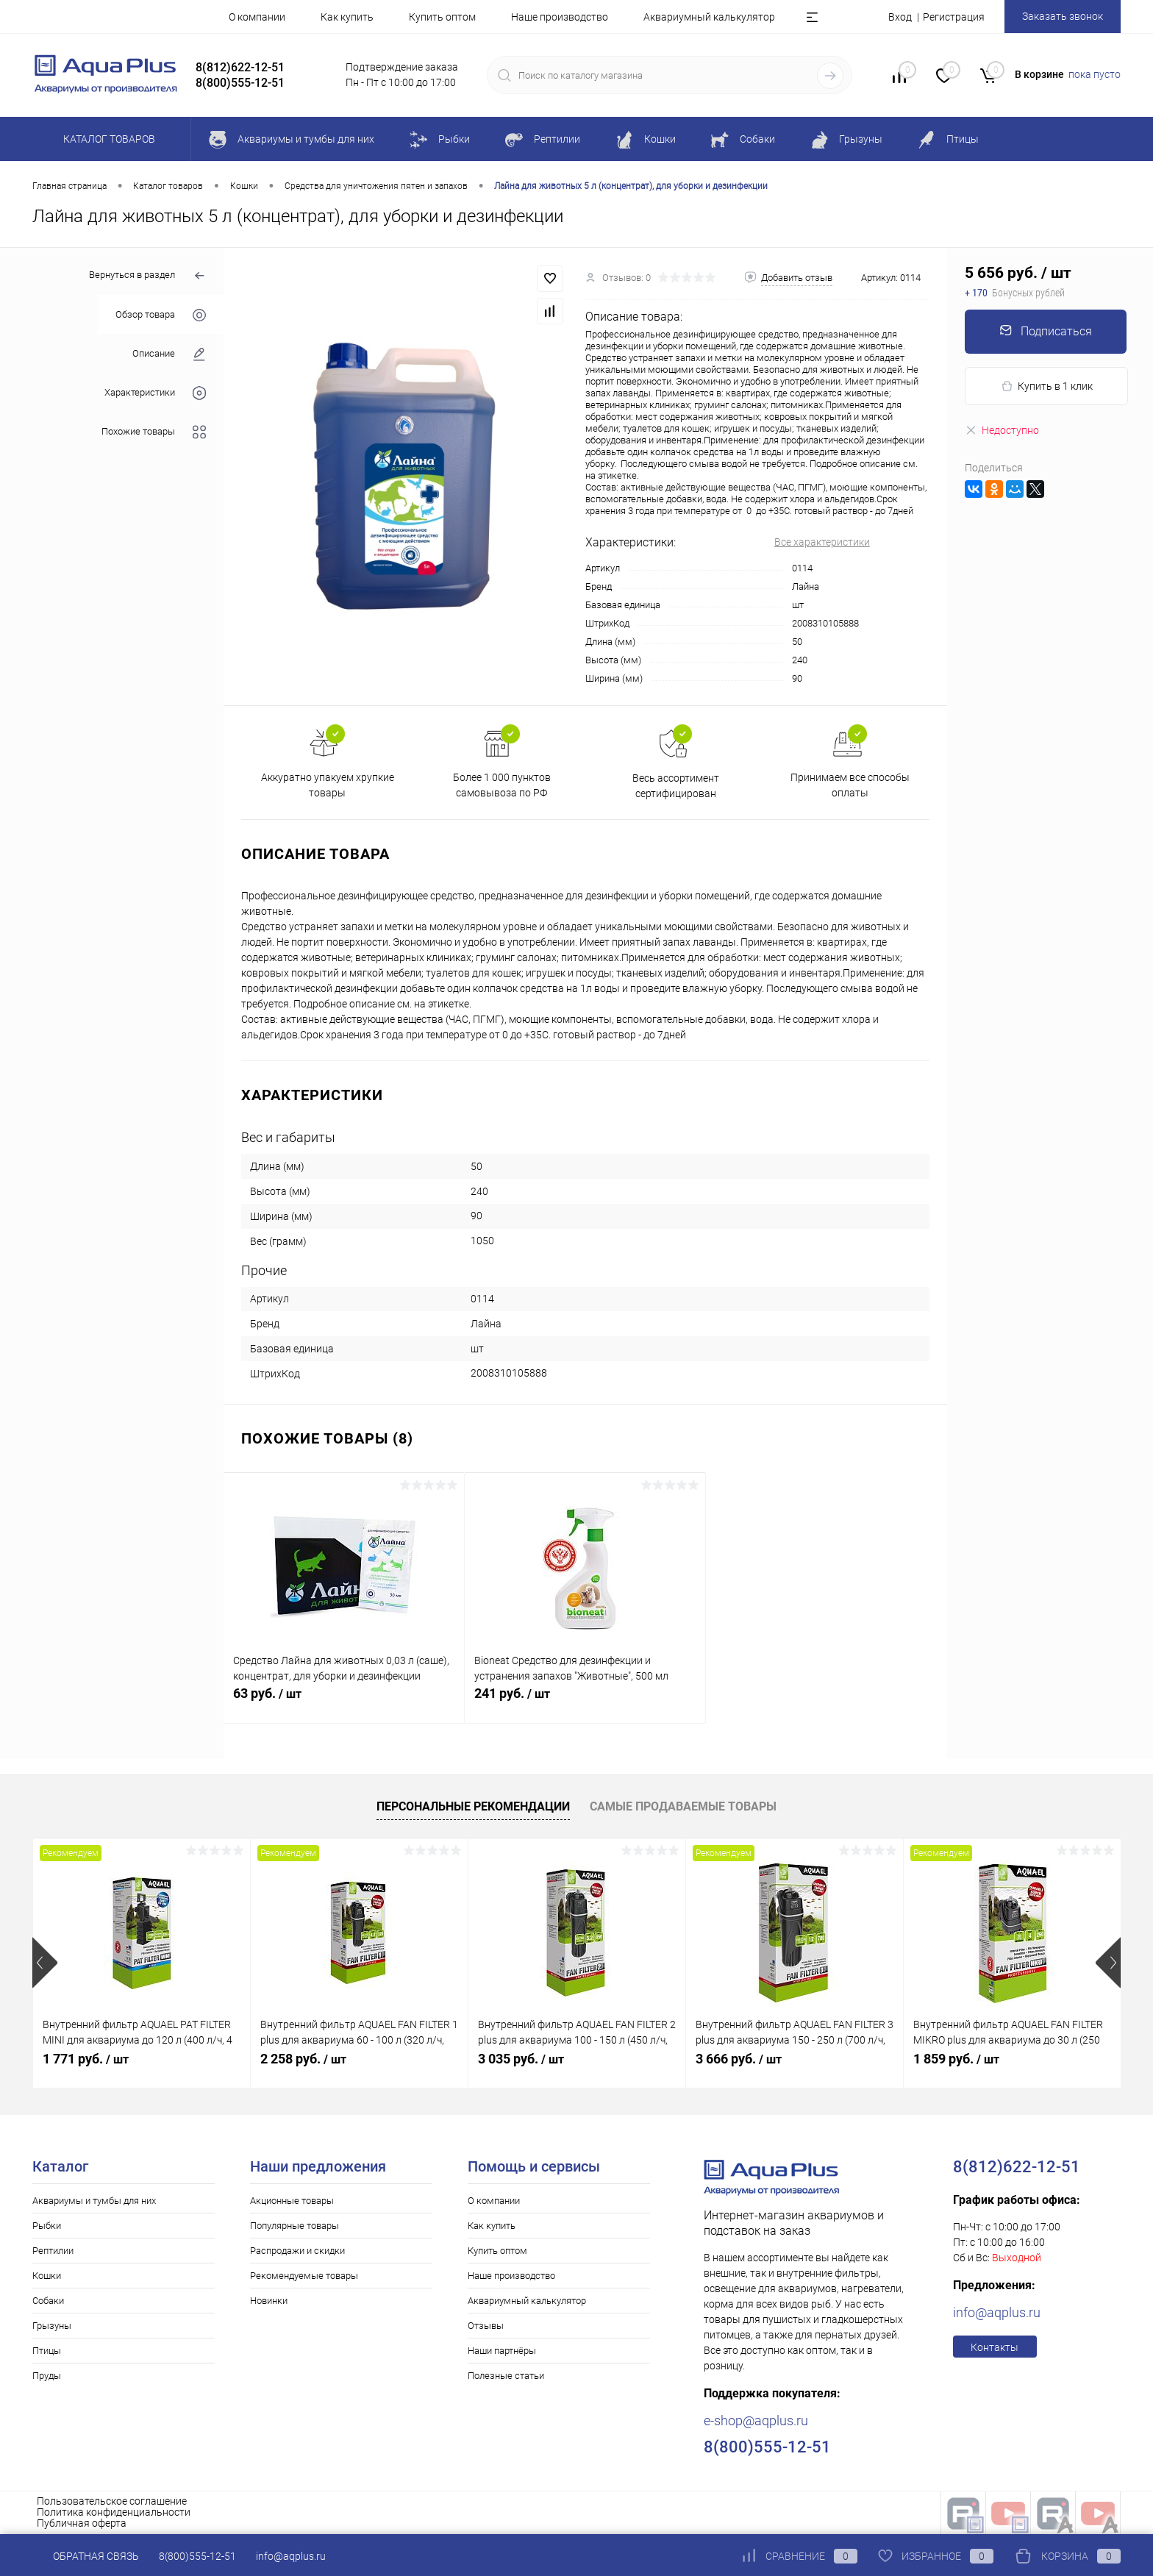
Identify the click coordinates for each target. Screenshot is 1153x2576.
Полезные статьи (506, 2375)
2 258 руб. (303, 2058)
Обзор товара (160, 315)
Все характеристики (822, 542)
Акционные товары (292, 2200)
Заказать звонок (1062, 16)
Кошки (46, 2275)
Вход (900, 17)
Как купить (347, 17)
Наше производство (559, 17)
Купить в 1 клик (1047, 386)
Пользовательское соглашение (112, 2501)
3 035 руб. (521, 2058)
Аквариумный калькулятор (709, 17)
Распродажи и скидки (297, 2250)
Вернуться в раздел (147, 276)
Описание (169, 354)
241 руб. (585, 1701)
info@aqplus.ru (996, 2312)
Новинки (269, 2300)
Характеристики (155, 393)
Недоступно (1002, 430)
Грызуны (51, 2325)
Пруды (46, 2375)
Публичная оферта (81, 2523)
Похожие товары (153, 432)
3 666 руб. (739, 2058)
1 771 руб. (86, 2058)
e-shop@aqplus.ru (756, 2420)
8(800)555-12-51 (197, 2556)
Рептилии (53, 2250)
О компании (257, 17)
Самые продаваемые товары (683, 1806)
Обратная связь (85, 2556)
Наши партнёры (502, 2350)
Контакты (994, 2347)
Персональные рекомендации (473, 1806)
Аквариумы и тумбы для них (94, 2200)
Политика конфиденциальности (113, 2512)
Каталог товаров (107, 139)
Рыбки (46, 2225)
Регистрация (954, 17)
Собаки (48, 2300)
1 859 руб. (956, 2058)
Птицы (46, 2350)
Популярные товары (294, 2225)
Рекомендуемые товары (304, 2275)
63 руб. (343, 1701)
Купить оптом (442, 17)
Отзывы (486, 2325)
